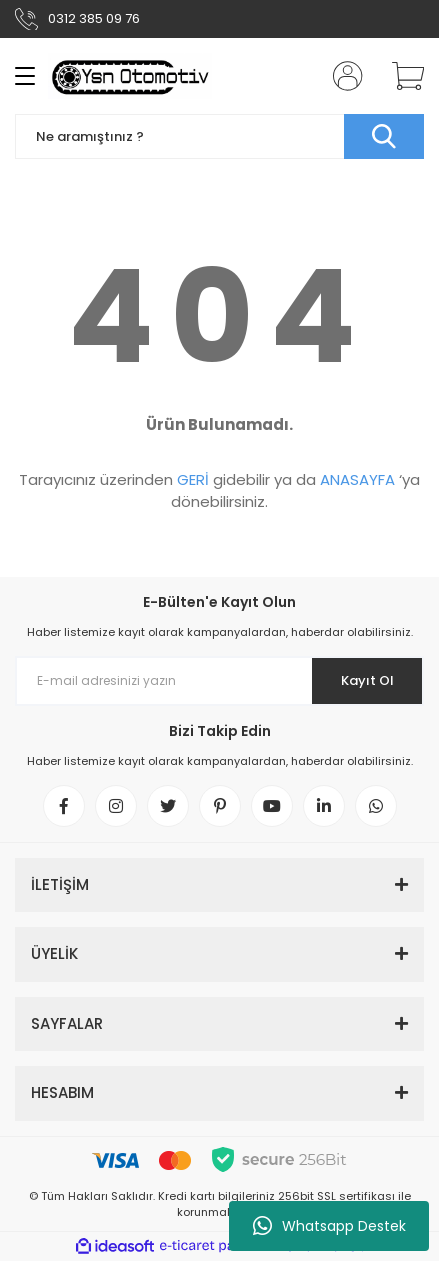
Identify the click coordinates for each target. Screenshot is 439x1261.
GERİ (193, 479)
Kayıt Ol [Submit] (367, 680)
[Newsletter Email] (219, 681)
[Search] (219, 136)
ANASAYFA (357, 479)
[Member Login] (342, 76)
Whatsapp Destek (329, 1226)
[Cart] (401, 76)
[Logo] (130, 76)
